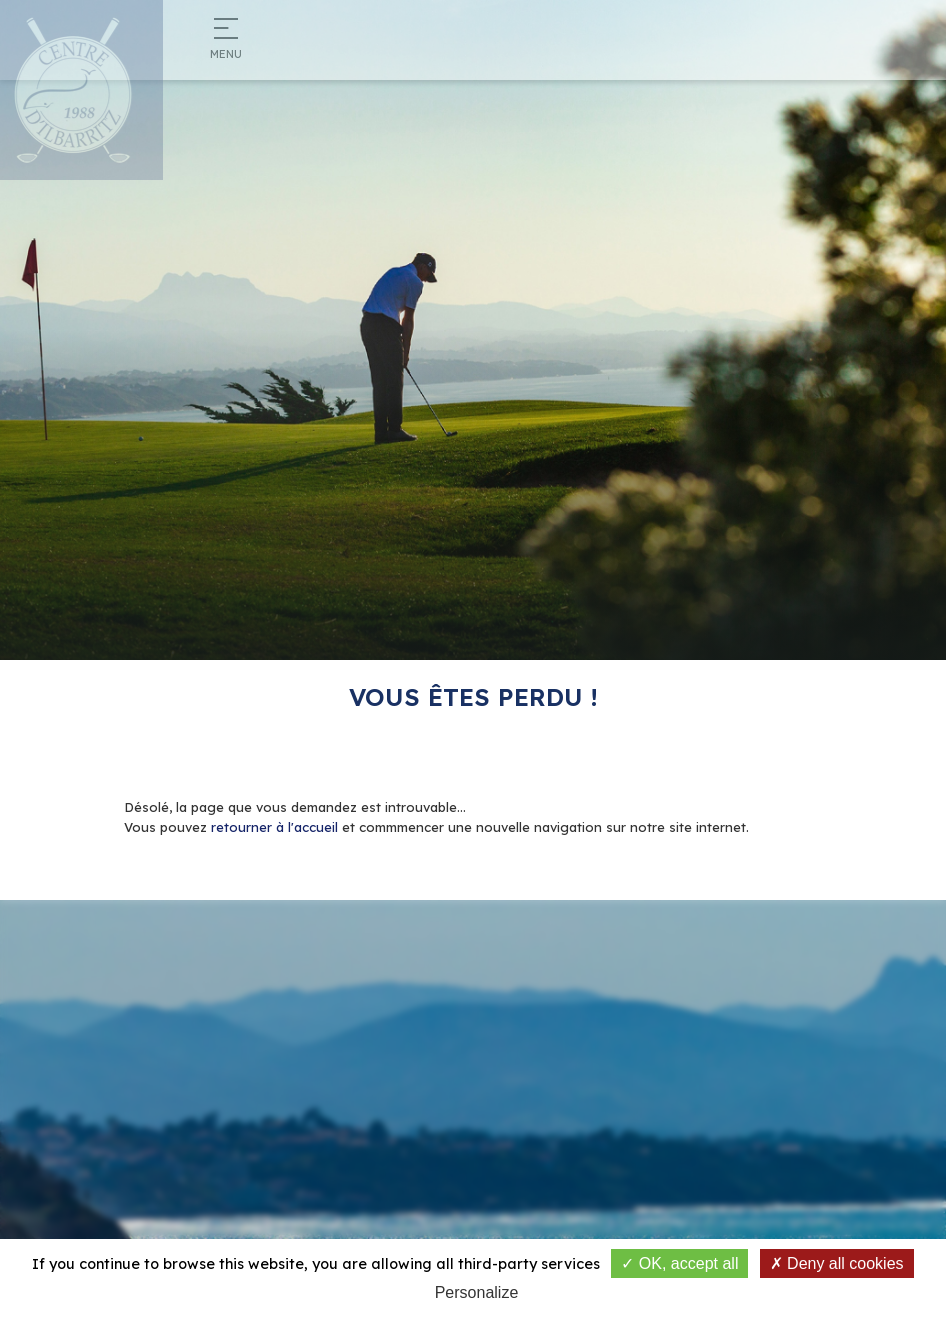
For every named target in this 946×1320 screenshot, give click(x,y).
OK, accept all (679, 1263)
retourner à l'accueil (274, 827)
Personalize (477, 1292)
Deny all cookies (837, 1263)
